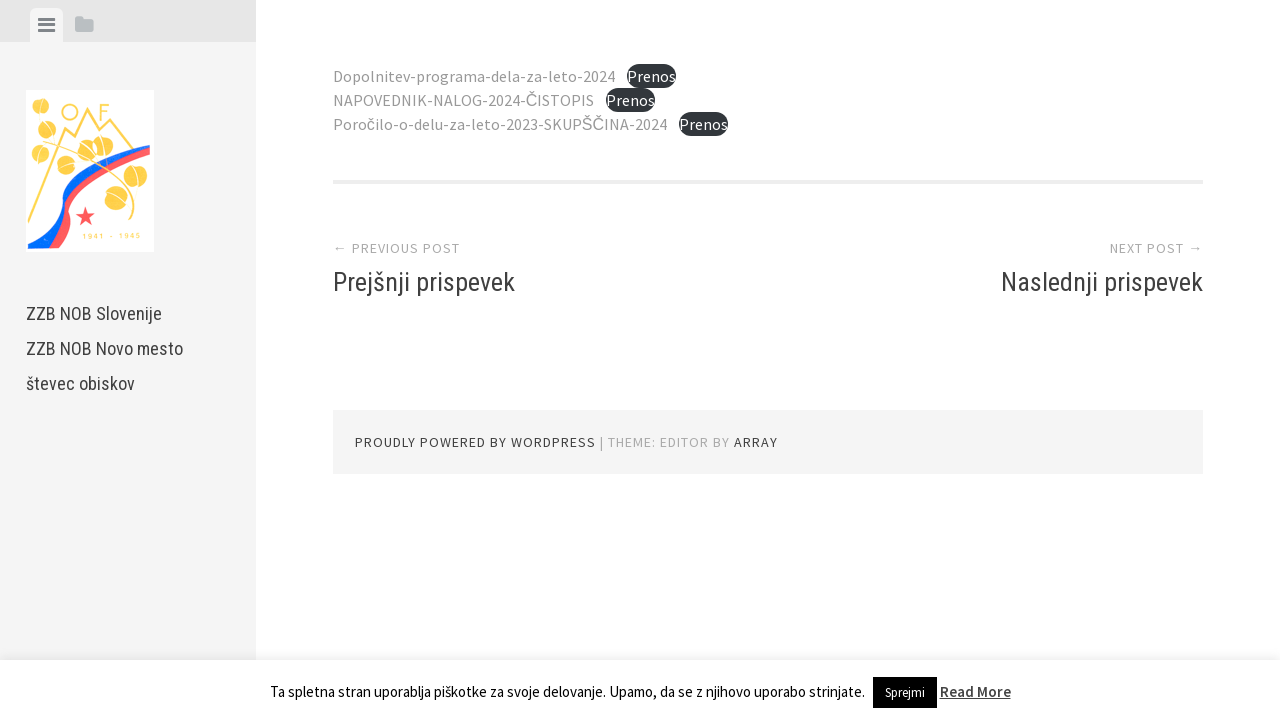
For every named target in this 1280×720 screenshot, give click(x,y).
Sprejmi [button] (905, 692)
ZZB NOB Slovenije (94, 313)
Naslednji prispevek (1102, 282)
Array (756, 442)
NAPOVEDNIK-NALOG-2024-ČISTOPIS (464, 100)
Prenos (651, 76)
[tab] (46, 25)
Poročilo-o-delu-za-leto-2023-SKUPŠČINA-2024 (500, 124)
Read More (975, 691)
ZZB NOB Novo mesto (104, 348)
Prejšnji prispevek (424, 282)
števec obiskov (80, 383)
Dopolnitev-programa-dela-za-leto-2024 (474, 76)
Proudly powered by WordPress (475, 442)
